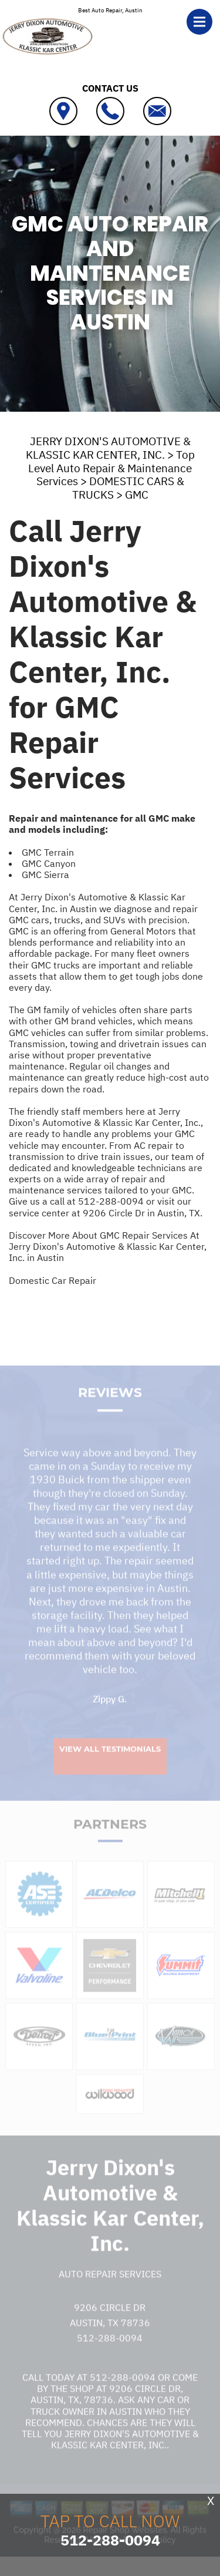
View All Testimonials (110, 1766)
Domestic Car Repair (52, 1280)
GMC (136, 494)
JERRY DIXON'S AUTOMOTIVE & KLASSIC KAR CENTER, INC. (108, 448)
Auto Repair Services (110, 2292)
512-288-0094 (111, 1201)
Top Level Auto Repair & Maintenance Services (111, 468)
